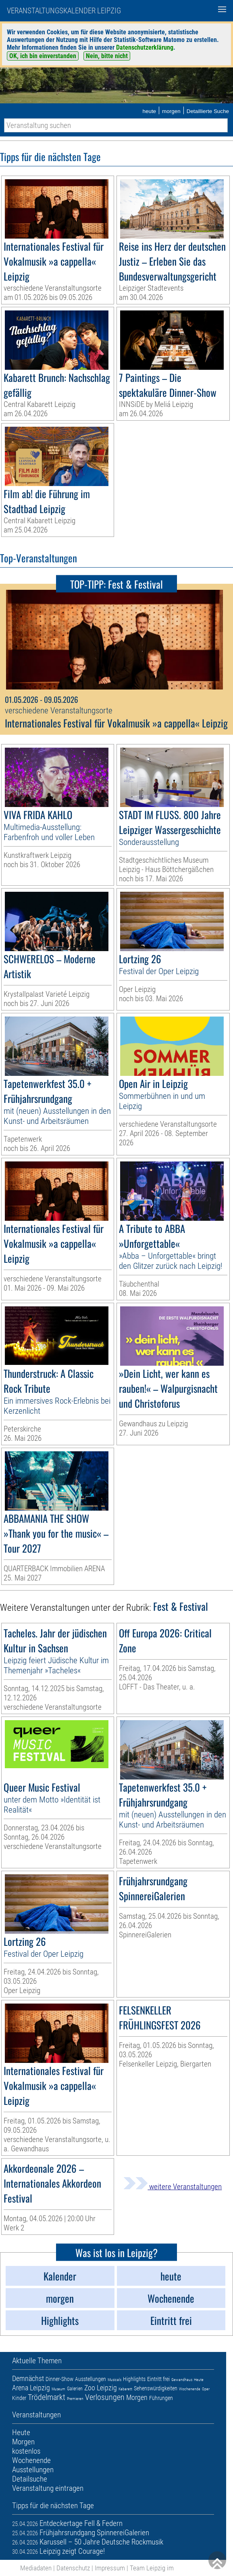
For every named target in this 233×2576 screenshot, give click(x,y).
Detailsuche (29, 2479)
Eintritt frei (158, 2379)
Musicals (114, 2379)
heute (149, 111)
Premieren (75, 2398)
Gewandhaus (181, 2379)
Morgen (137, 2397)
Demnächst (28, 2378)
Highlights (134, 2379)
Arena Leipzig (31, 2387)
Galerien (75, 2389)
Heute (199, 2379)
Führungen (161, 2398)
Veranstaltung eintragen (47, 2488)
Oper (206, 2389)
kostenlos (26, 2451)
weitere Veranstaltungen (172, 2186)
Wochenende (189, 2389)
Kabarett (125, 2389)
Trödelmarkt (46, 2397)
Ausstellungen (90, 2379)
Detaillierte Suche (208, 111)
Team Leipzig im (152, 2568)
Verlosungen (105, 2397)
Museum (58, 2389)
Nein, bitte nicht (107, 56)
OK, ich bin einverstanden (42, 56)
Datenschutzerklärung (144, 47)
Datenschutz (73, 2568)
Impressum (110, 2568)
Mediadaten (36, 2568)
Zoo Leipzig (100, 2387)
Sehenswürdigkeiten (155, 2388)
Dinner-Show (59, 2379)
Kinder (19, 2398)
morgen (171, 111)
